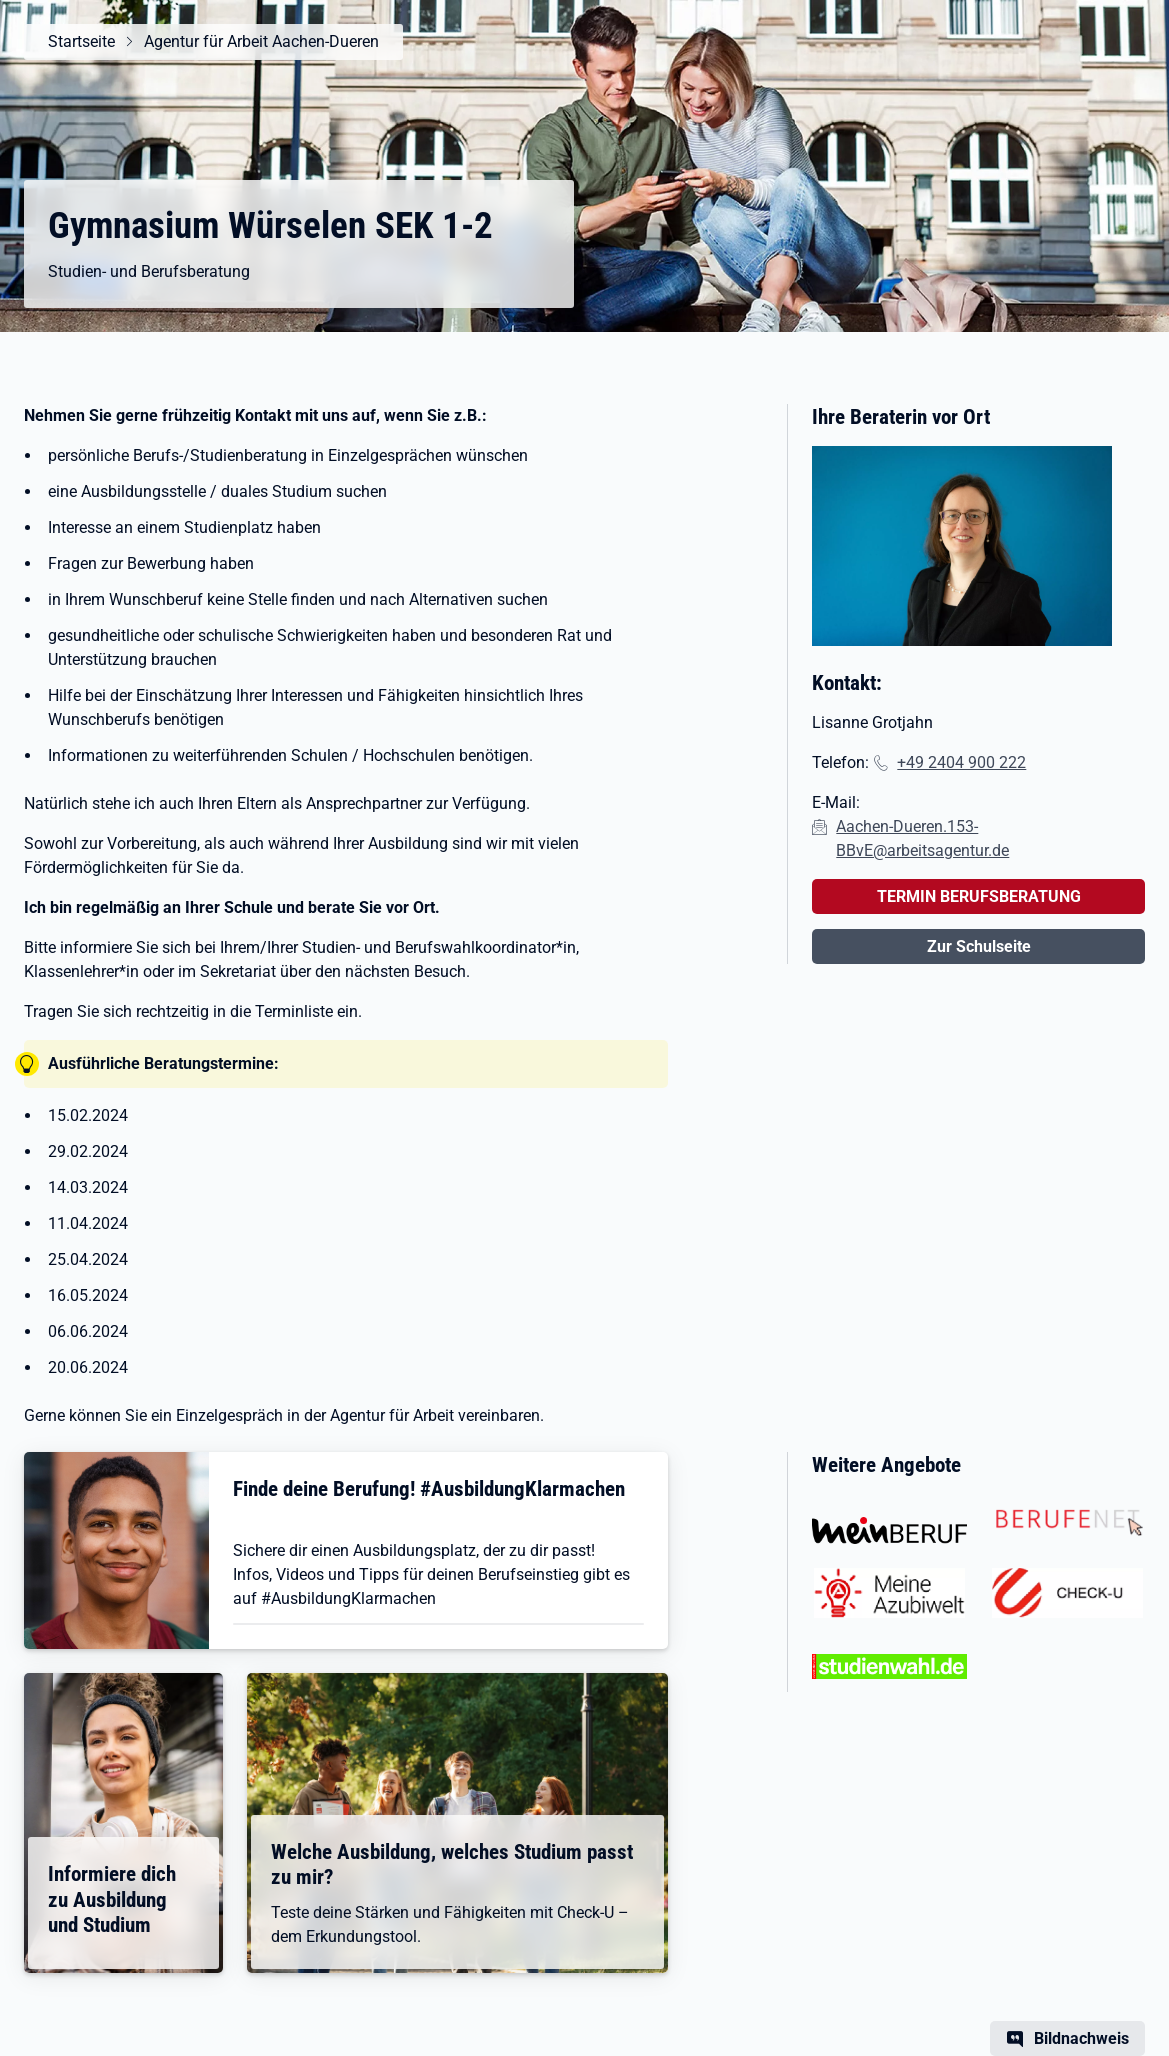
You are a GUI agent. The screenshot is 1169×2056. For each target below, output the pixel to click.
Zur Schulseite (979, 946)
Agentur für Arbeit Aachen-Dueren (261, 41)
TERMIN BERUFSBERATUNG (979, 896)
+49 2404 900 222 (961, 762)
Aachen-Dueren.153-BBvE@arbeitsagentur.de (922, 838)
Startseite (81, 41)
